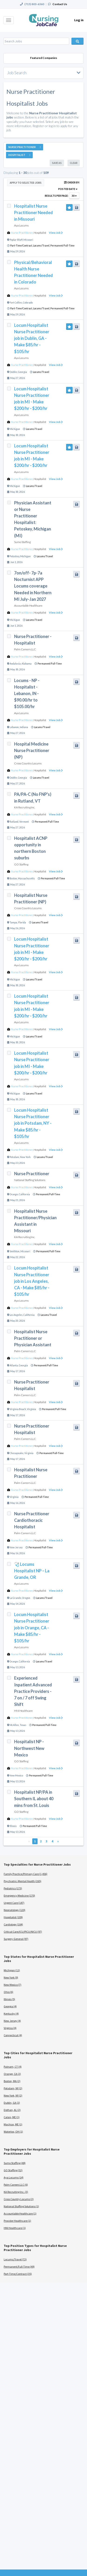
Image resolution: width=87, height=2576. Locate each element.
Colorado (28, 302)
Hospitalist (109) (13, 1917)
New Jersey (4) (12, 2020)
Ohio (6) (8, 1992)
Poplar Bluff (16, 239)
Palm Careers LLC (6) (16, 2184)
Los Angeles (16, 1314)
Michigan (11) (12, 1970)
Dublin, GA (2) (12, 2102)
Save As (57, 163)
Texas (23, 1725)
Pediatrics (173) (13, 1888)
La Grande (15, 1598)
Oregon (26, 1598)
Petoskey (14, 556)
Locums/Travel (41, 372)
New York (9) (11, 1977)
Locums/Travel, (41, 245)
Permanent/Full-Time (62, 245)
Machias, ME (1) (13, 2124)
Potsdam (14, 1157)
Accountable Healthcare (28, 605)
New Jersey (16, 1547)
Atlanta (14, 1365)
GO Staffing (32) (13, 2170)
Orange (14, 1194)
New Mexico (16, 1775)
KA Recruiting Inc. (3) (16, 2192)
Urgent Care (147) (14, 1902)
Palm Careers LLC (25, 649)
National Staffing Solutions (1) (21, 2206)
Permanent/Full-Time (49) (19, 2266)
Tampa (13, 922)
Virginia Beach (18, 1409)
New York (25, 1157)
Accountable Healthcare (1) (20, 2213)
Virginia (31, 1409)
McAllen (14, 1725)
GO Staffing (21, 864)
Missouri (28, 239)
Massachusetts (26, 878)
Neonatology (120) (14, 1910)
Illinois (13, 1826)
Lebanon (14, 727)
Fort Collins (16, 302)
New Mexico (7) (12, 1984)
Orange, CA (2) (12, 2074)
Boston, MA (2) (12, 2081)
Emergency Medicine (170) (19, 1895)
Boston (13, 878)
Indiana (24, 727)
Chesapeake (16, 1453)
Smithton (14, 1251)
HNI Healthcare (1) (15, 2228)
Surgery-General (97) (16, 1939)
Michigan (15, 429)
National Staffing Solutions (29, 1180)
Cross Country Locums (28, 763)
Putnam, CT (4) (13, 2066)
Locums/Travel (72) (15, 2259)
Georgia (22, 372)
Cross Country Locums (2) (19, 2199)
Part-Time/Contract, (21, 245)
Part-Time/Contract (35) (18, 2274)
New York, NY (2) (13, 2095)
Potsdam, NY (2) (13, 2088)
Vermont (24, 821)
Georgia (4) (10, 2006)
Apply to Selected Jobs (26, 182)
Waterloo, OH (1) (13, 2131)
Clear (73, 163)
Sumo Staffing (22, 542)
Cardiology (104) (13, 1924)
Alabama (27, 663)
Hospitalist (40, 232)
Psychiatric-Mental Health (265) (22, 1881)
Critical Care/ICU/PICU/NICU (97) (23, 1931)
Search (77, 41)
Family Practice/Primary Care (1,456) (25, 1874)
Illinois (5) (9, 1999)
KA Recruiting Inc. (24, 807)
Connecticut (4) (13, 2035)
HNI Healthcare (23, 1710)
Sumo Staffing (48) (15, 2163)
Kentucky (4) (11, 2013)
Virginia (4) (10, 2028)
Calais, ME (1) (11, 2117)
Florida (22, 922)
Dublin (13, 372)
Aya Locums (21, 225)
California (24, 1194)
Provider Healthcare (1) (17, 2220)
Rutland (14, 821)
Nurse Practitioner (22, 232)
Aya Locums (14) (13, 2177)
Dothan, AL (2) (12, 2110)
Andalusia (15, 663)
